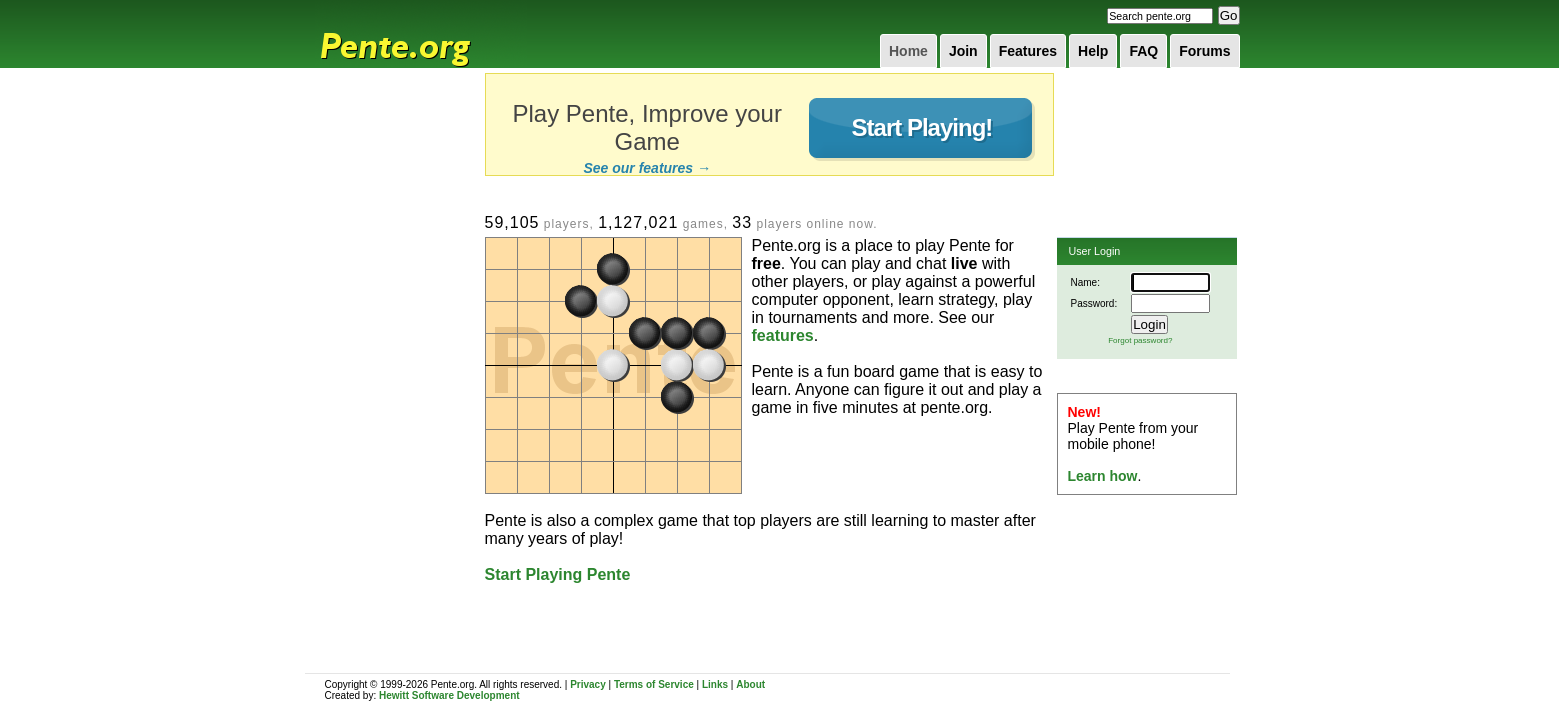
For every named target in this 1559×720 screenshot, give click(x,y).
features (783, 335)
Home (908, 51)
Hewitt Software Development (449, 695)
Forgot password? (1140, 340)
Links (715, 684)
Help (1093, 51)
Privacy (588, 684)
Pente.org (421, 34)
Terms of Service (654, 684)
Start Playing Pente (558, 574)
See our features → (647, 168)
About (750, 684)
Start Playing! (922, 127)
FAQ (1143, 51)
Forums (1204, 51)
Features (1028, 51)
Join (963, 51)
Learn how (1103, 476)
